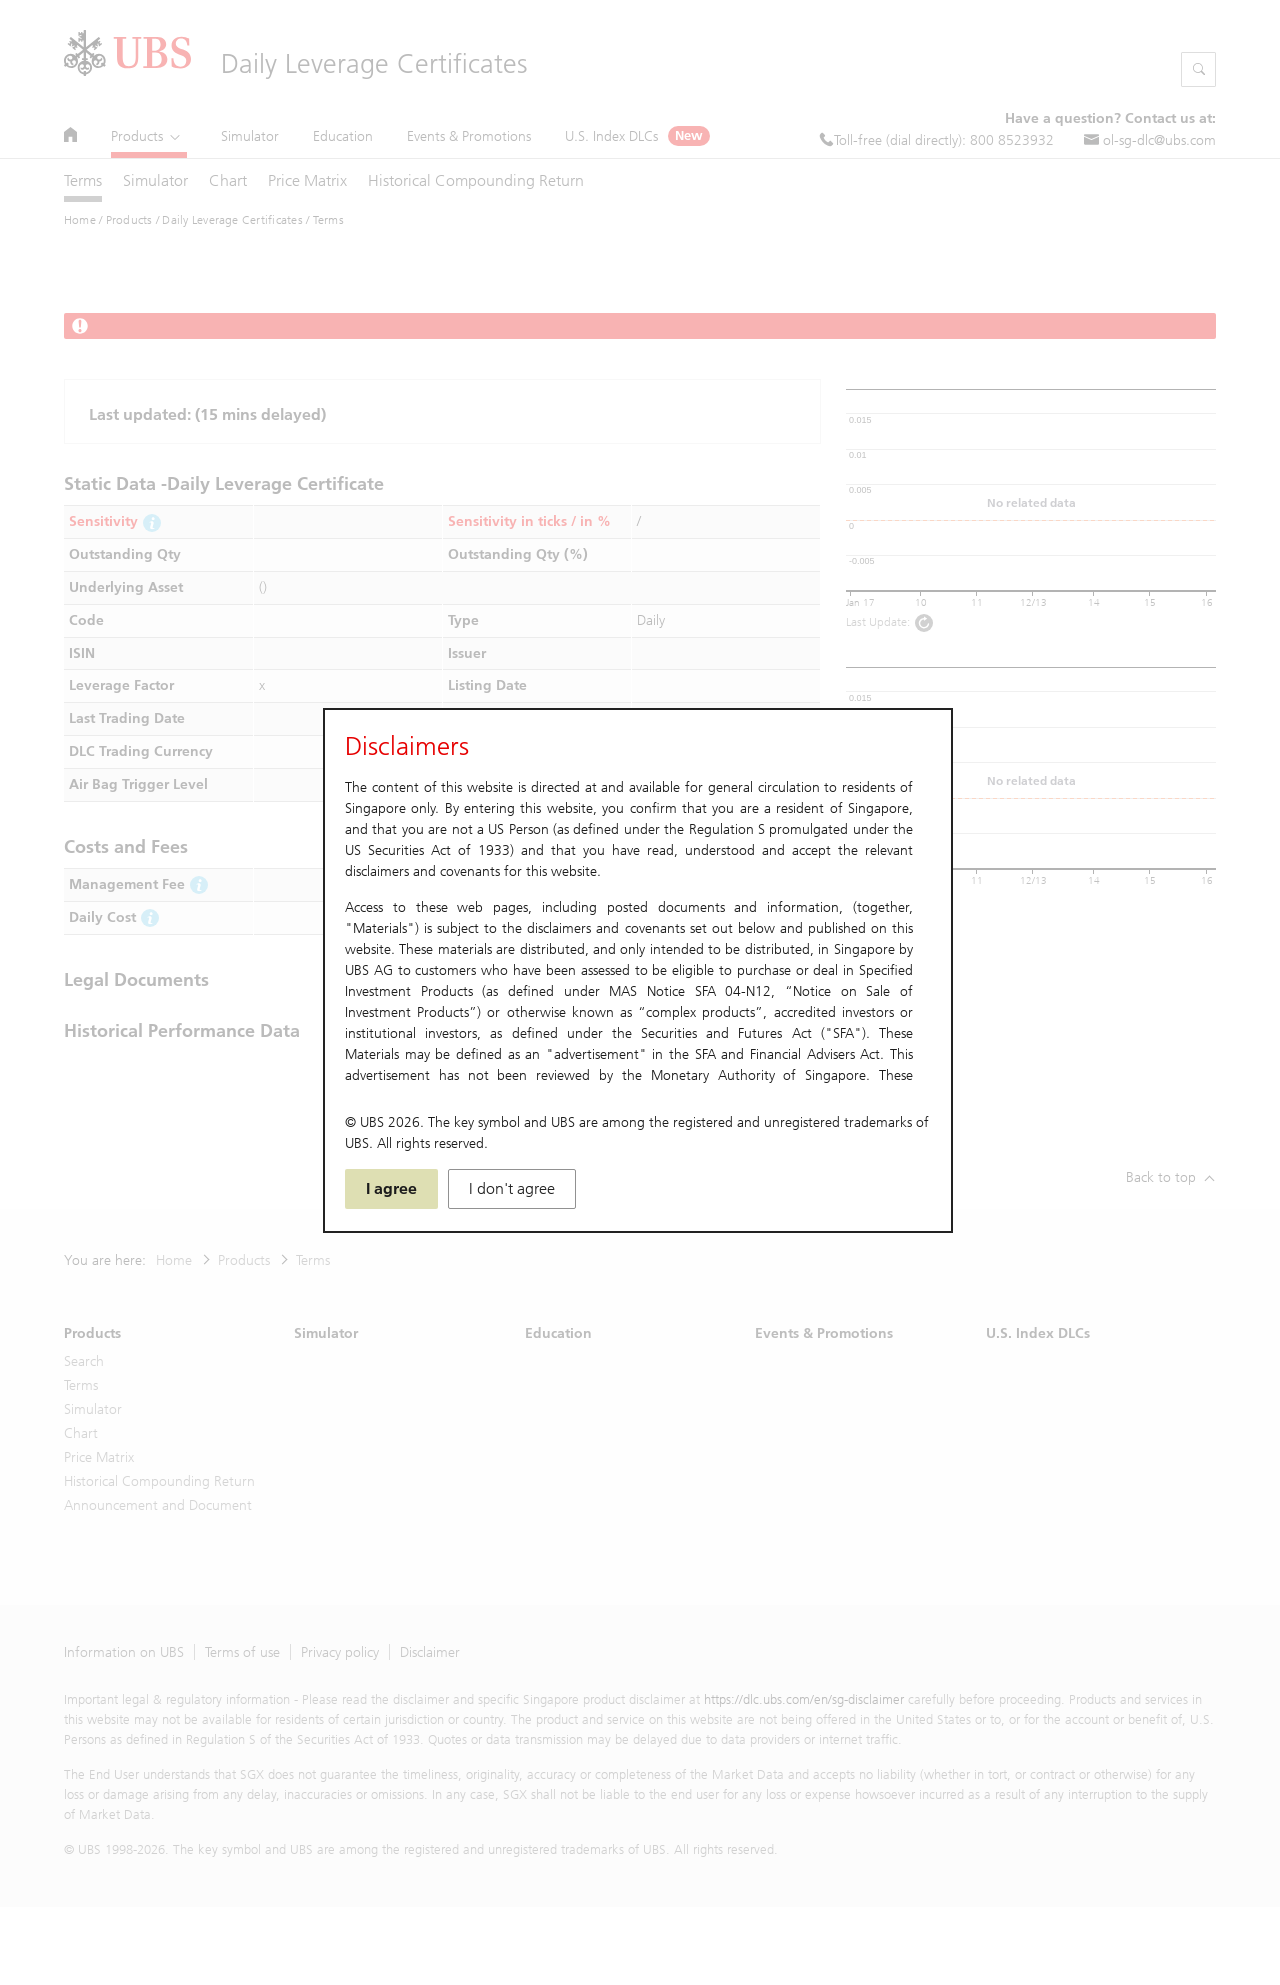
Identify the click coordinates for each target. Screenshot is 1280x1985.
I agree (391, 1188)
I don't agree (512, 1188)
